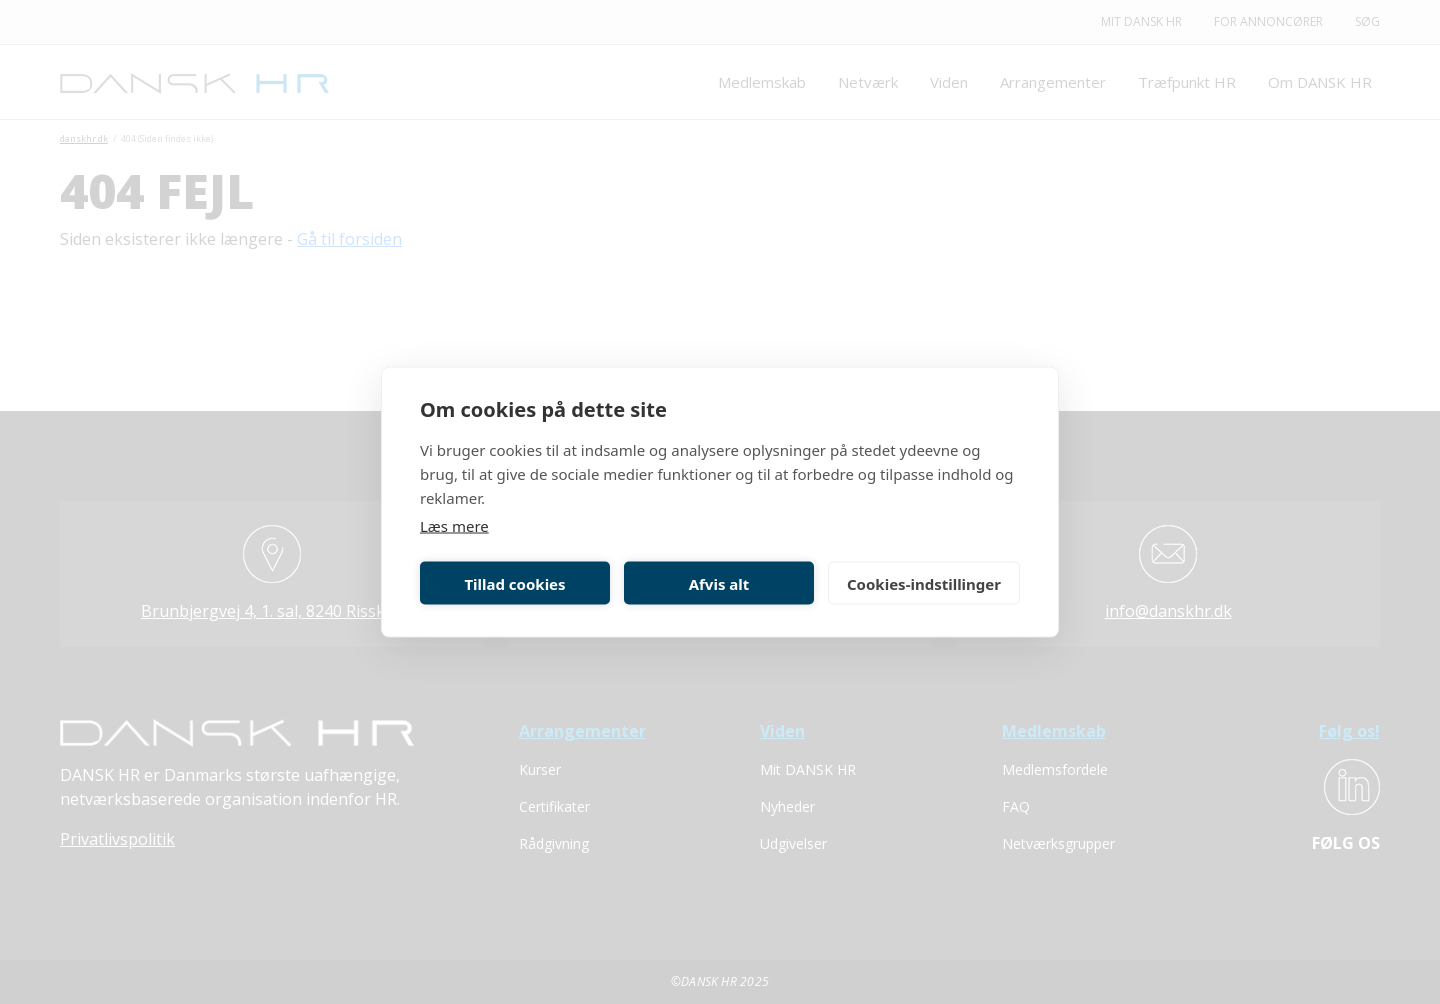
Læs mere (454, 526)
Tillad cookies (514, 583)
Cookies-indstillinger (924, 583)
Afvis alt (719, 583)
